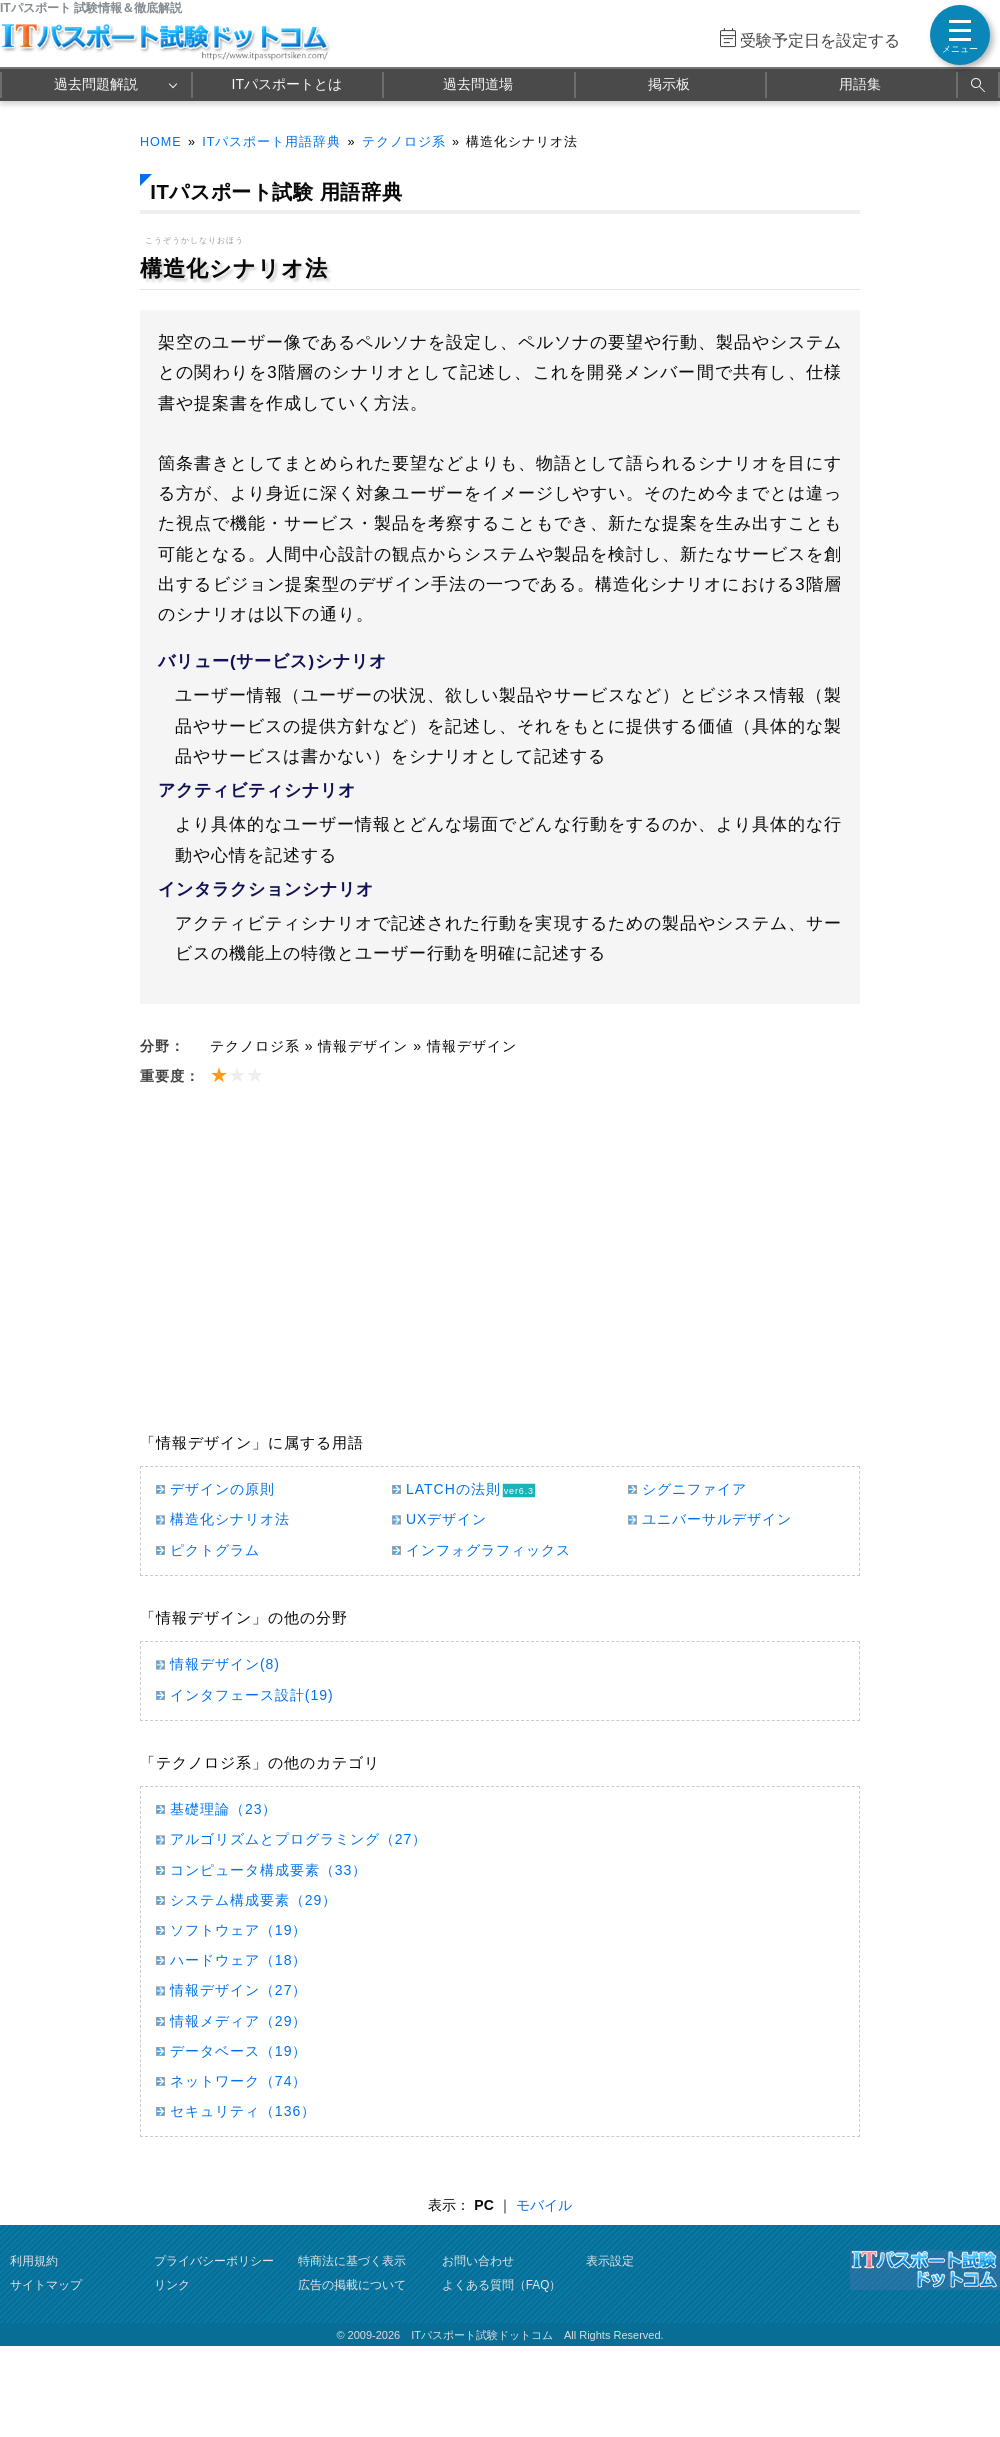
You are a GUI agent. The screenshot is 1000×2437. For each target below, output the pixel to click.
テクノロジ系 (404, 142)
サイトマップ (46, 2285)
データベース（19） (238, 2051)
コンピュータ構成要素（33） (268, 1870)
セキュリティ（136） (243, 2111)
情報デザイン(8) (225, 1664)
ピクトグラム (215, 1550)
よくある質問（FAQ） (502, 2285)
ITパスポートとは (287, 84)
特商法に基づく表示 (352, 2261)
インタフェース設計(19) (252, 1695)
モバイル (544, 2205)
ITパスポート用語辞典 (271, 142)
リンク (172, 2285)
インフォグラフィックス (488, 1550)
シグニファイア (694, 1489)
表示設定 (610, 2261)
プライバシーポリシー (214, 2261)
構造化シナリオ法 (230, 1519)
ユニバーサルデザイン (717, 1519)
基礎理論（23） (223, 1809)
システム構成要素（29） (253, 1900)
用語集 (860, 84)
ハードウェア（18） (238, 1960)
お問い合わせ (478, 2261)
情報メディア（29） (238, 2021)
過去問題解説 (96, 84)
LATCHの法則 (453, 1489)
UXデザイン (446, 1519)
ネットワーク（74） (238, 2081)
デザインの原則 (222, 1489)
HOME (161, 142)
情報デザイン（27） (238, 1990)
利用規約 (34, 2261)
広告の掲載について (352, 2285)
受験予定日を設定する (820, 40)
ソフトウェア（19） (238, 1930)
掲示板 (669, 84)
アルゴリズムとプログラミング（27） (298, 1839)
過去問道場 (478, 84)
